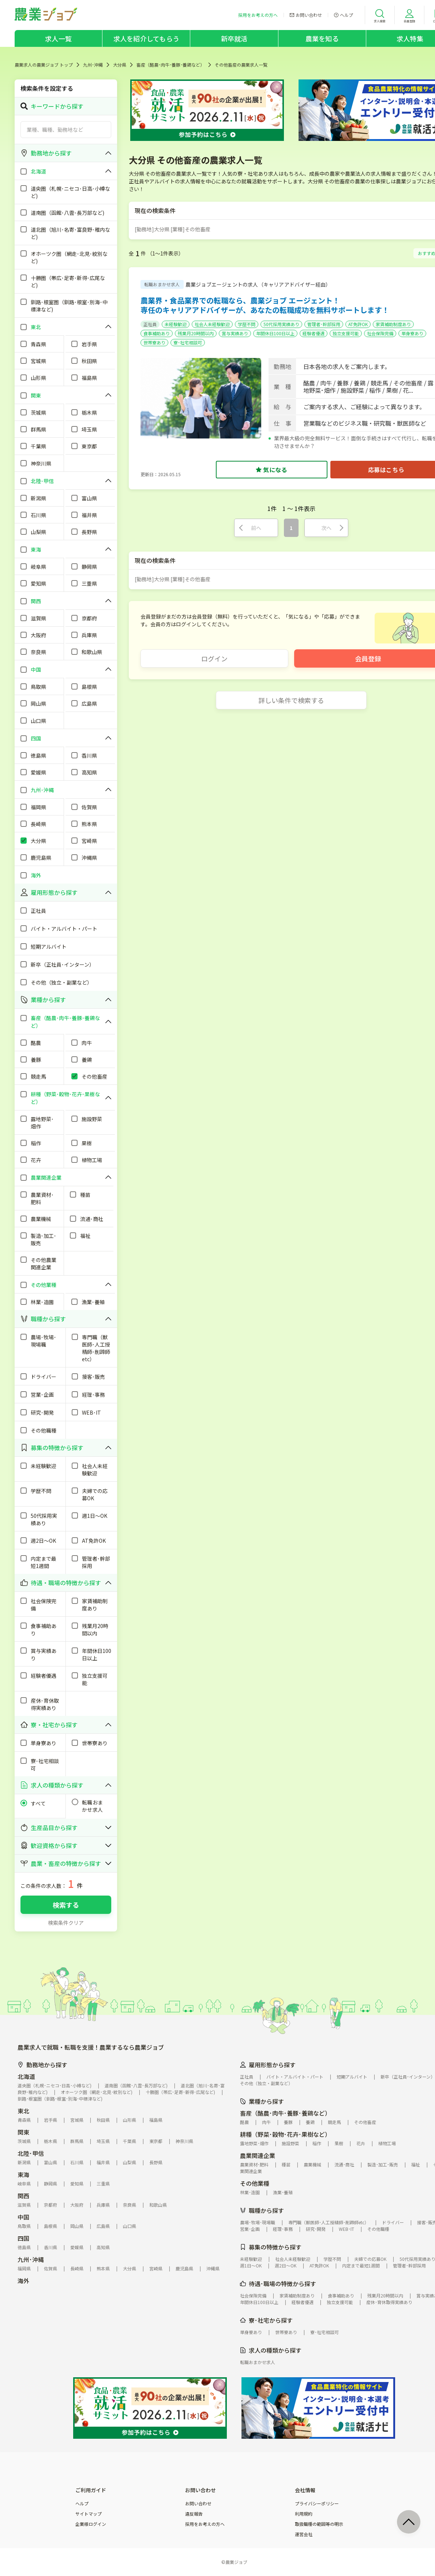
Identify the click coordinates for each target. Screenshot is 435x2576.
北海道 (26, 2076)
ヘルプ (82, 2503)
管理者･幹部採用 (323, 324)
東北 (23, 2110)
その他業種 (254, 2183)
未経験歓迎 (176, 324)
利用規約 (303, 2514)
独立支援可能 (346, 333)
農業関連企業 (257, 2155)
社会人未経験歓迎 (212, 324)
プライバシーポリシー (317, 2503)
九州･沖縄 (93, 64)
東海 (23, 2174)
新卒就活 (234, 38)
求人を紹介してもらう (146, 38)
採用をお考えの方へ (205, 2524)
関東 (23, 2132)
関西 (23, 2195)
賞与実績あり (235, 333)
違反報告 (194, 2514)
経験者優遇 (314, 333)
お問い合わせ (198, 2503)
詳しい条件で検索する (291, 700)
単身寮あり (412, 333)
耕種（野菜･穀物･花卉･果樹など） (285, 2134)
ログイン (214, 658)
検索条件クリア (66, 1923)
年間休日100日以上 (275, 333)
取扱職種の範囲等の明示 (319, 2524)
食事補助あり (156, 333)
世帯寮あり (154, 342)
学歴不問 (246, 324)
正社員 (150, 324)
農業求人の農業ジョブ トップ (44, 64)
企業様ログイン (90, 2524)
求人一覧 (58, 38)
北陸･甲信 (31, 2153)
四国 (23, 2238)
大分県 (119, 64)
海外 (23, 2280)
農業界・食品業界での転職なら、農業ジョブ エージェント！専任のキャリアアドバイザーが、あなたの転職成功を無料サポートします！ (264, 305)
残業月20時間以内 (196, 333)
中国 (23, 2217)
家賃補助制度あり (393, 324)
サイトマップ (88, 2514)
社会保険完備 (380, 333)
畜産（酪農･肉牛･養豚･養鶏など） (170, 64)
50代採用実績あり (281, 324)
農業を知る (322, 38)
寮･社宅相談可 (187, 342)
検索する (66, 1904)
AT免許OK (358, 324)
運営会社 (303, 2534)
